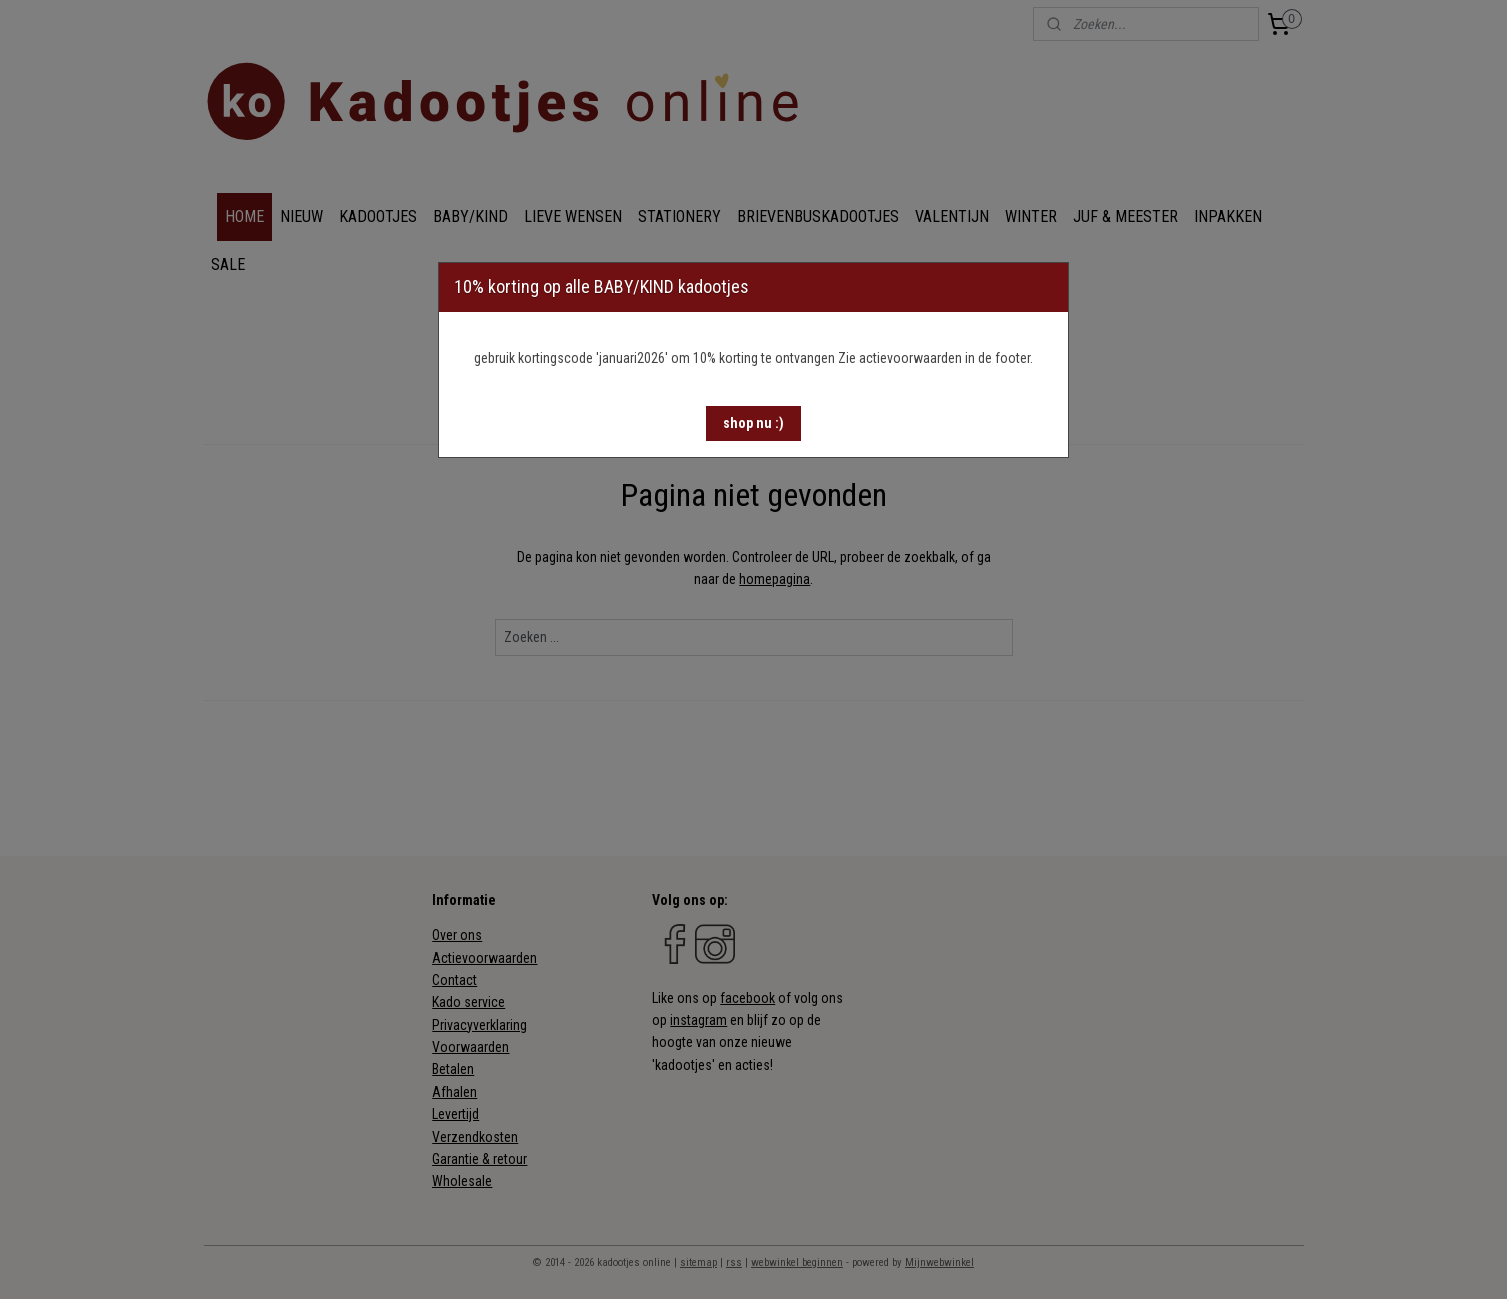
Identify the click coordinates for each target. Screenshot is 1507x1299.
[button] (753, 423)
